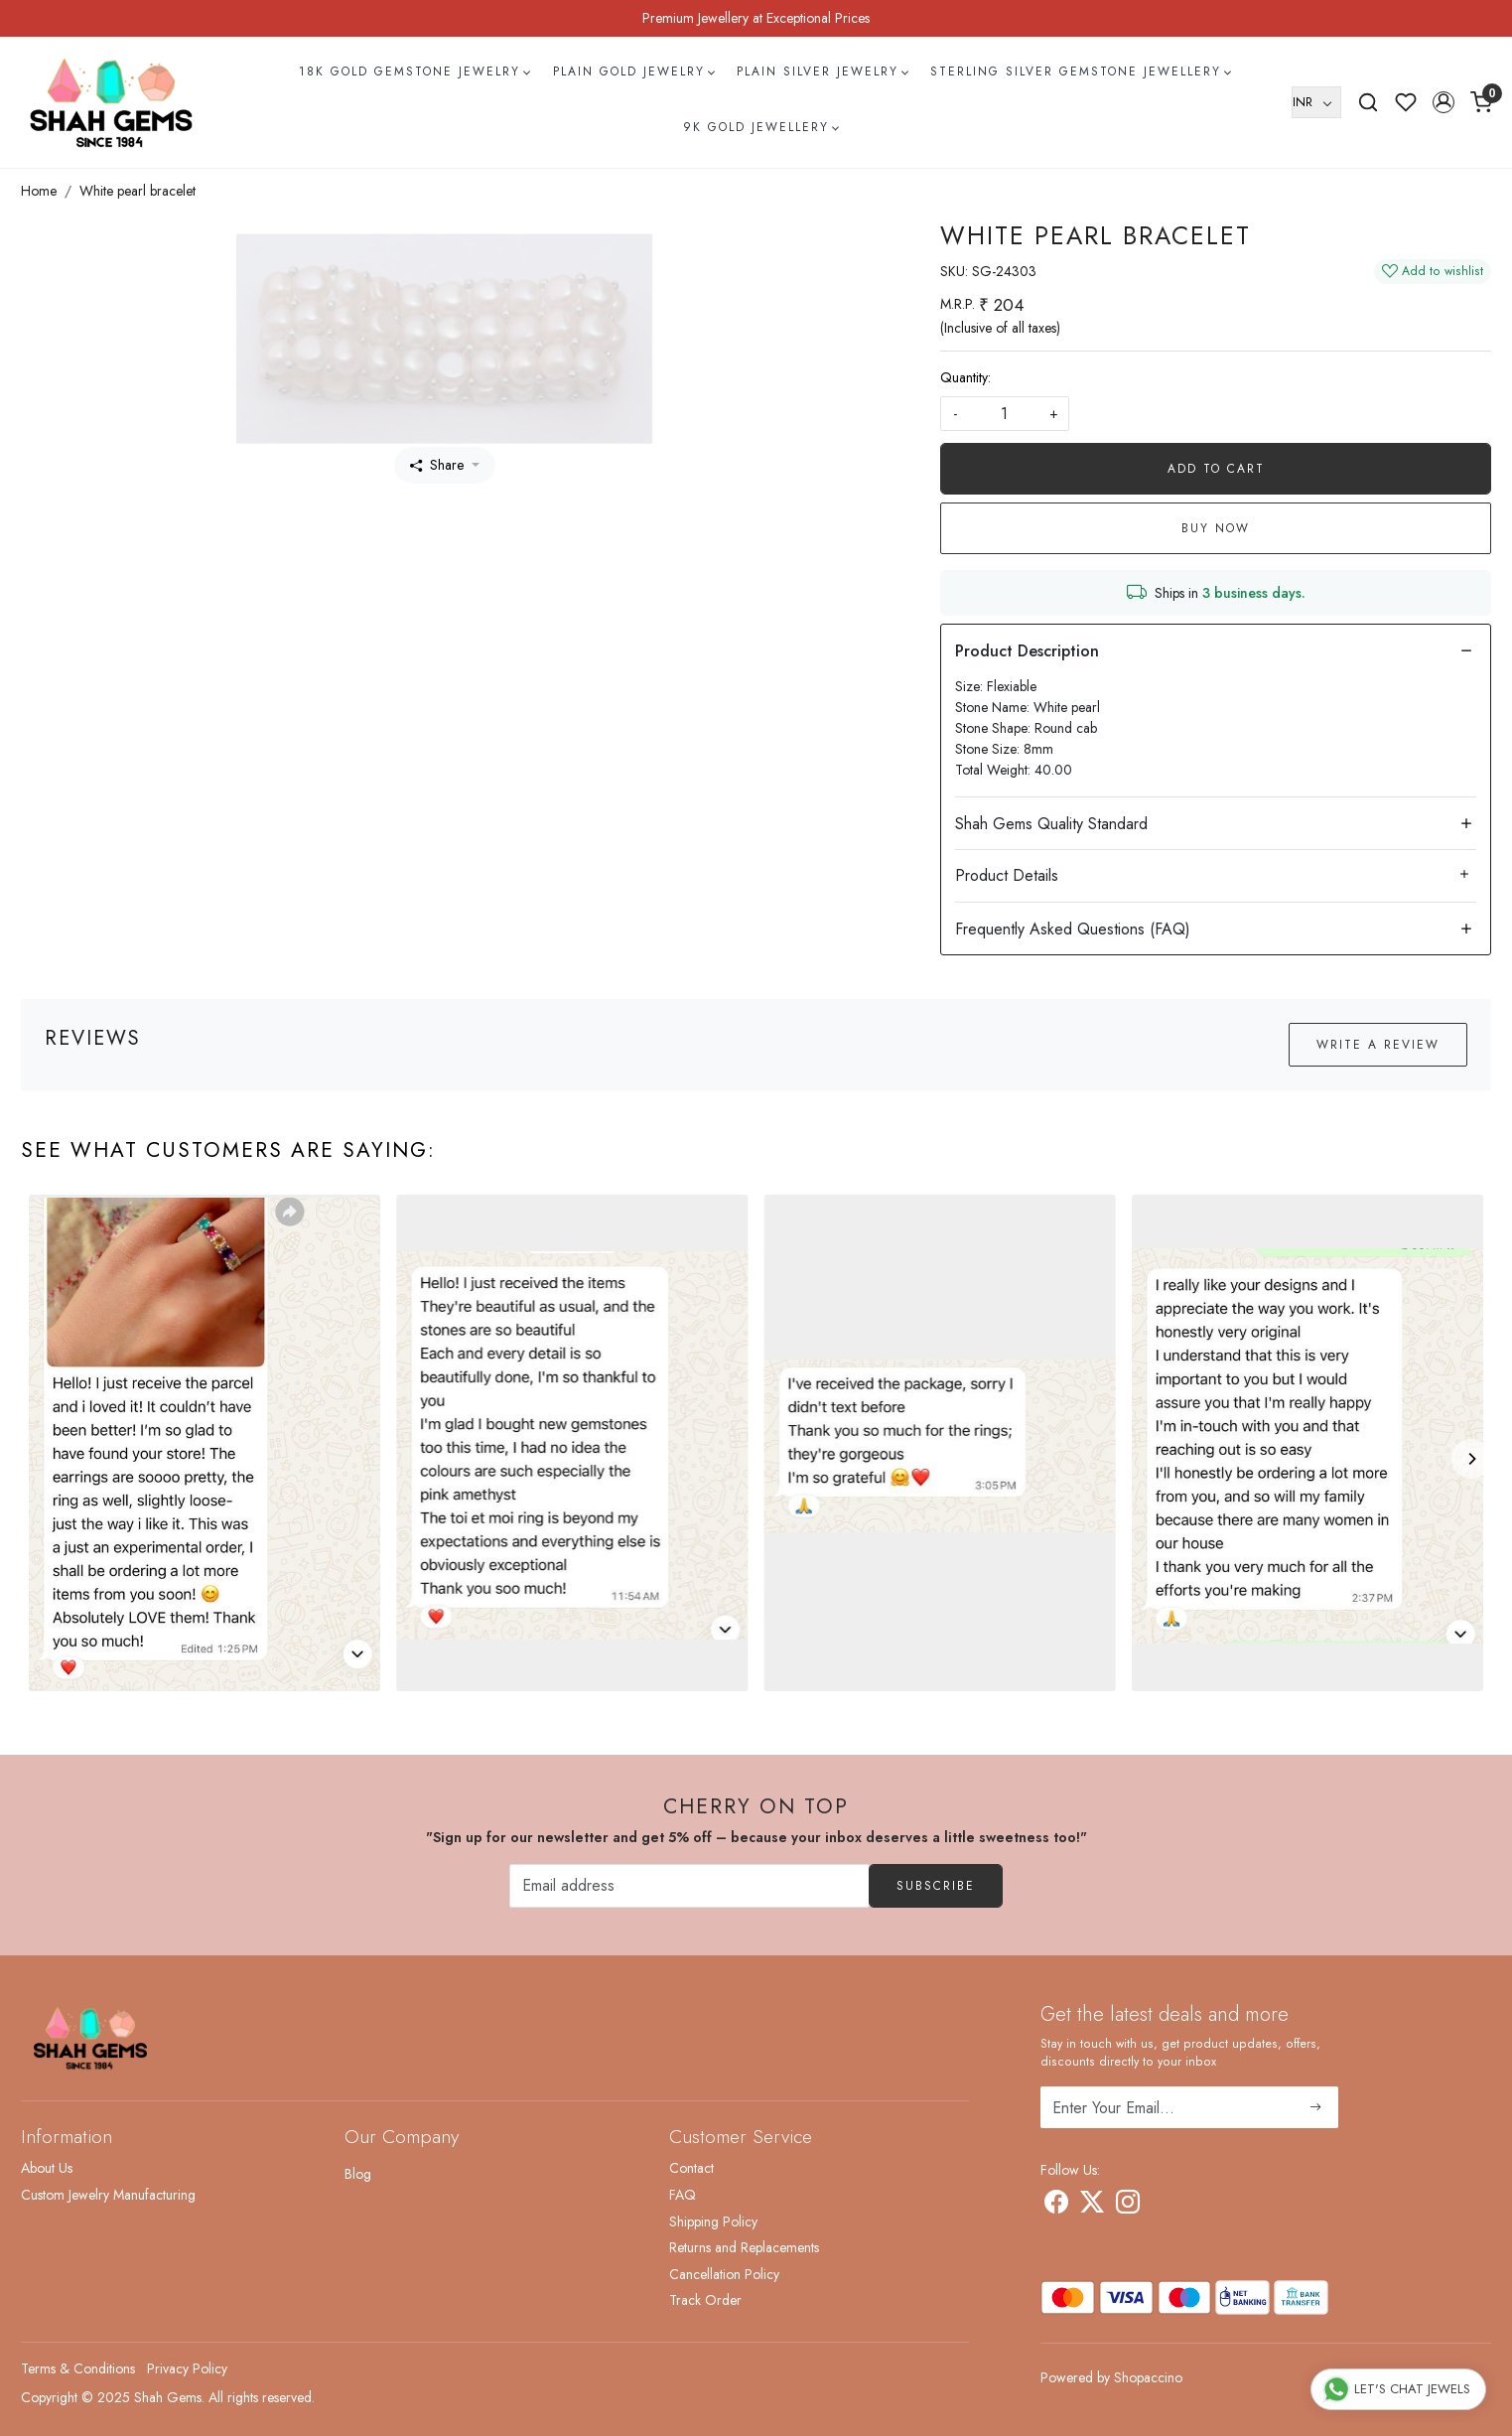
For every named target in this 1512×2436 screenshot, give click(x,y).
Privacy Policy (187, 2368)
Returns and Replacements (744, 2247)
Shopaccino (1148, 2377)
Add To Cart (1216, 469)
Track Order (705, 2300)
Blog (357, 2174)
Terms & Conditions (78, 2368)
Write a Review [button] (1378, 1045)
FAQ (682, 2195)
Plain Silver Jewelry (822, 71)
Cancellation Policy (724, 2274)
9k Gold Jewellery (760, 127)
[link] (1368, 102)
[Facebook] (1056, 2206)
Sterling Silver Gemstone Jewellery (1080, 71)
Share (437, 465)
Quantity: (965, 377)
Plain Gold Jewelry (633, 71)
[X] (1092, 2206)
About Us (46, 2168)
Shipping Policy (713, 2221)
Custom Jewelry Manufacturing (108, 2195)
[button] (1443, 102)
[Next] (1471, 1459)
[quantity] (1004, 413)
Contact (691, 2168)
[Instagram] (1128, 2206)
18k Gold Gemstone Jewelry (414, 71)
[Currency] (1316, 102)
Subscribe (935, 1886)
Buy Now (1215, 528)
